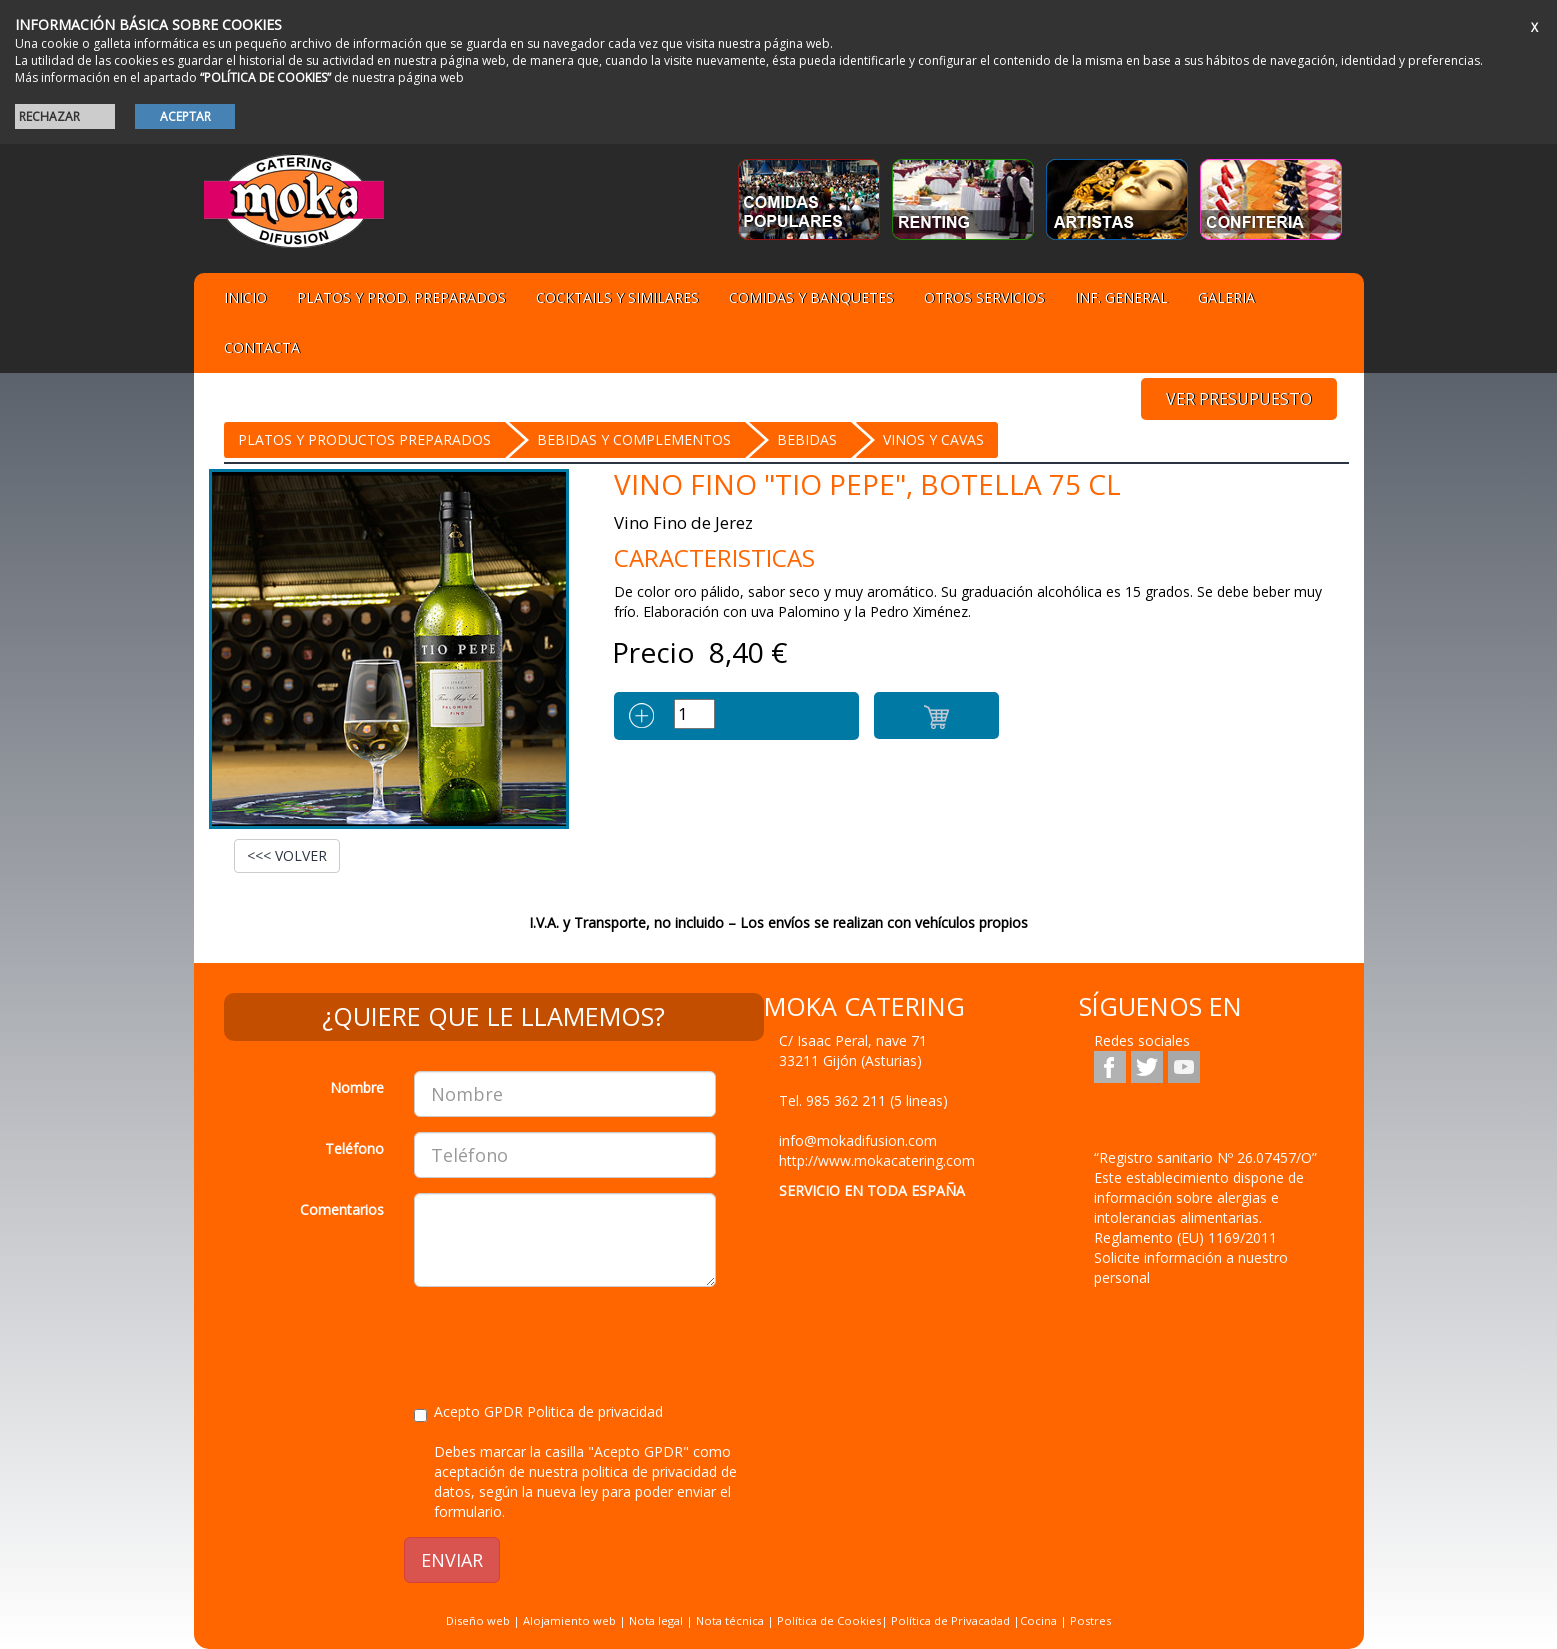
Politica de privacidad (595, 1411)
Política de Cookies (829, 1620)
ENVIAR (452, 1560)
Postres (1090, 1620)
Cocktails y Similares (617, 297)
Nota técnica (730, 1620)
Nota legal (656, 1620)
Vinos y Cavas (933, 439)
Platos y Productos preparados (364, 439)
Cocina (1040, 1620)
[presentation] (566, 1341)
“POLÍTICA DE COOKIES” (265, 77)
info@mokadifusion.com (858, 1140)
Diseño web (478, 1620)
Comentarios (342, 1209)
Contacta (262, 347)
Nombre (357, 1087)
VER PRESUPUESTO (1239, 399)
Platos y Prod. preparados (401, 297)
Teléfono (354, 1148)
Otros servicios (984, 297)
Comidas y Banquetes (811, 297)
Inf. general (1121, 297)
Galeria (1226, 297)
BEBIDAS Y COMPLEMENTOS (634, 439)
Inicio (245, 297)
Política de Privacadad (950, 1620)
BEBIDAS (807, 439)
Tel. (863, 1100)
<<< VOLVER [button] (287, 855)
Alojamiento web (569, 1620)
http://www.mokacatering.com (877, 1160)
